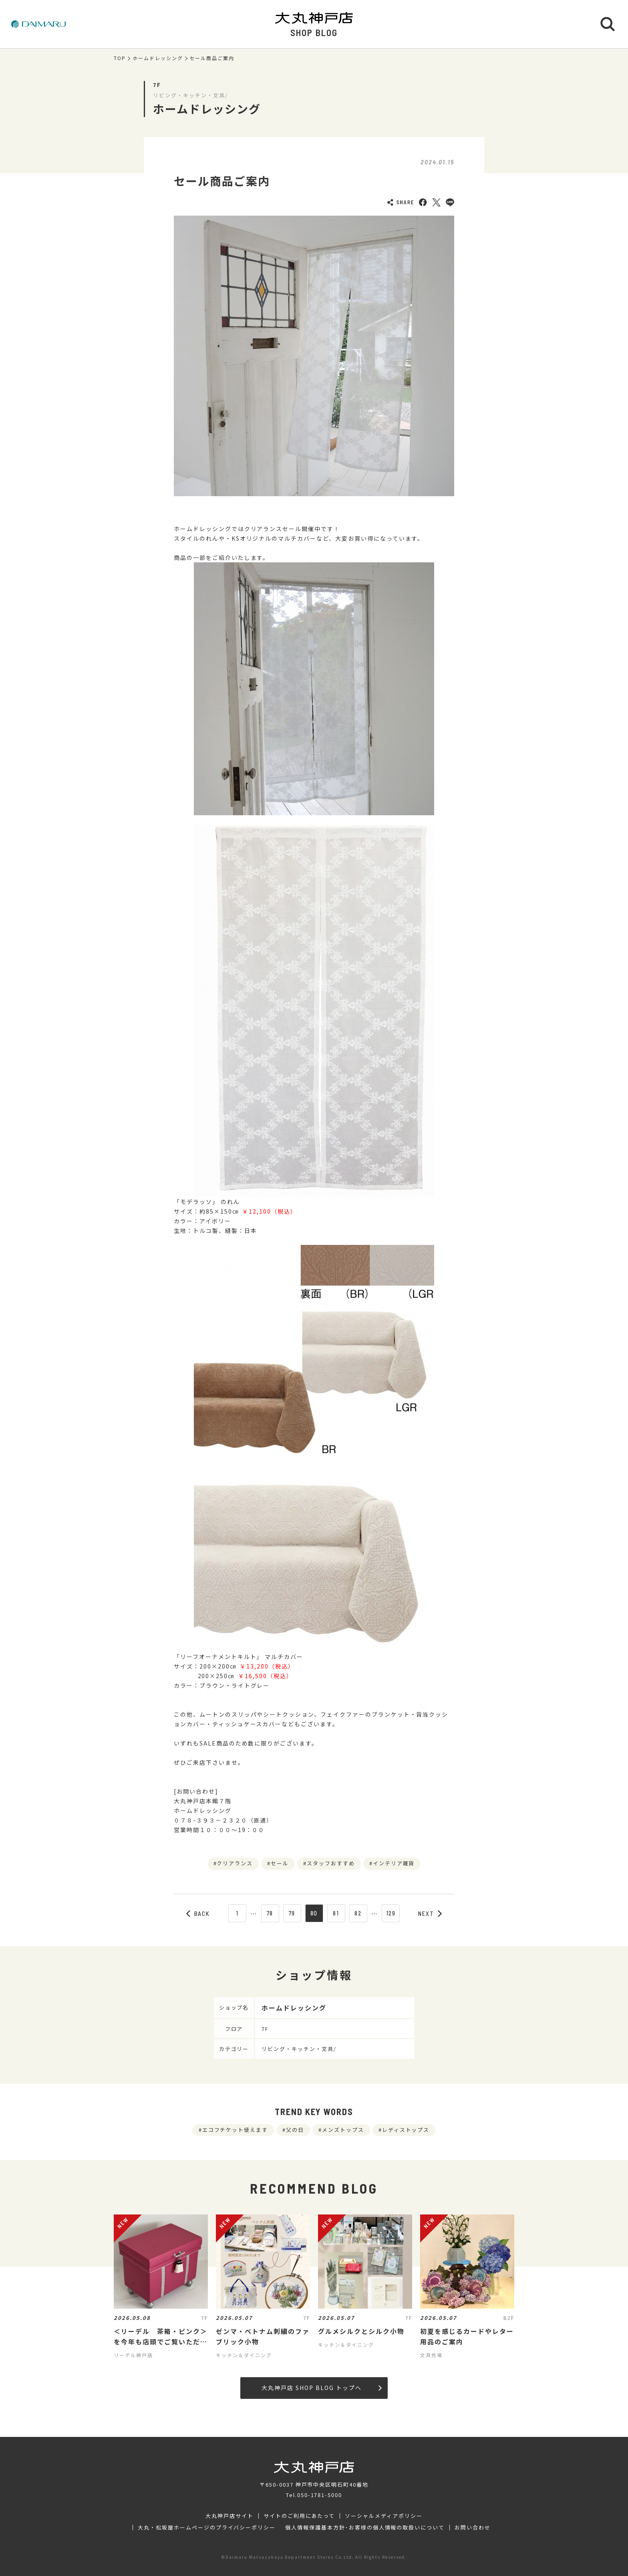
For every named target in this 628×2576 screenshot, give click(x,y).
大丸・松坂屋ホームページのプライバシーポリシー (207, 2527)
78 (270, 1913)
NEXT (430, 1913)
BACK (198, 1913)
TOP (120, 58)
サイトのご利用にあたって (299, 2516)
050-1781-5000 (319, 2495)
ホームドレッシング (158, 58)
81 (336, 1913)
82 (358, 1913)
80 (314, 1913)
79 (292, 1913)
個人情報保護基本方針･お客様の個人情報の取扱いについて (365, 2527)
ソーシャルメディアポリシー (383, 2516)
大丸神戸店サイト (229, 2516)
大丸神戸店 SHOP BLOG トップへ (321, 2388)
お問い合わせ (473, 2527)
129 (391, 1913)
